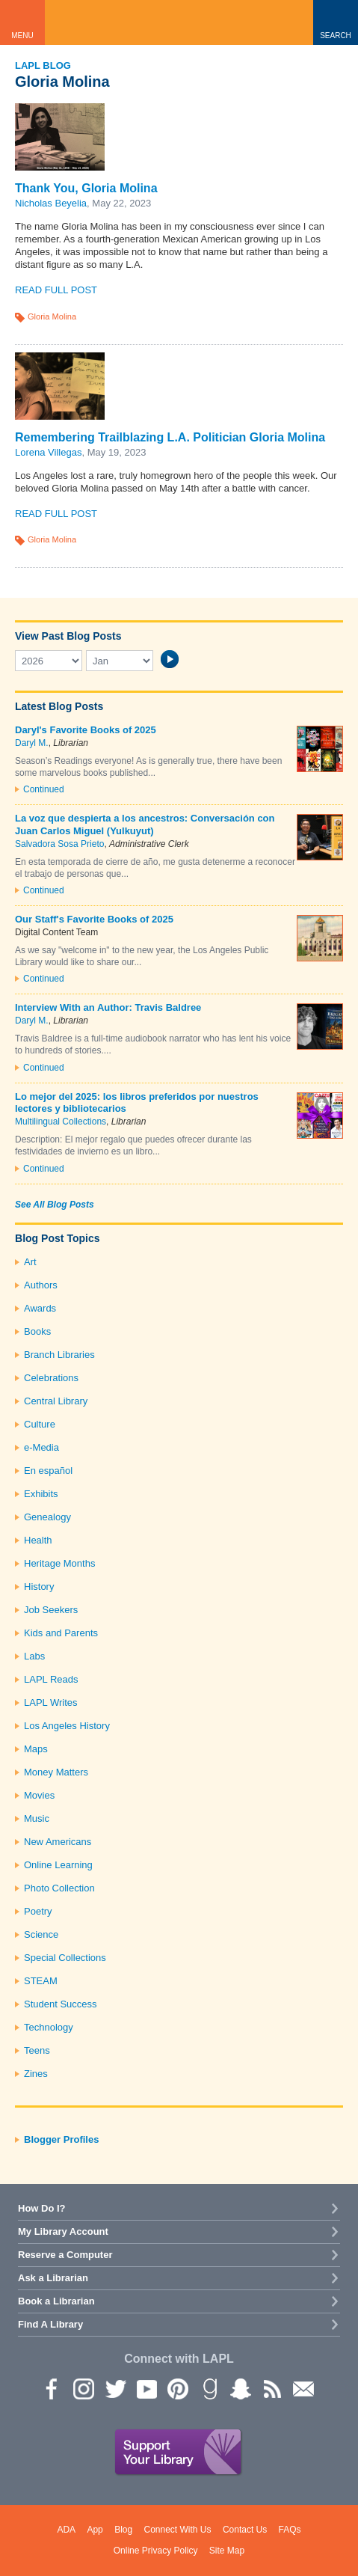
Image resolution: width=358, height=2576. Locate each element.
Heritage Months (59, 1563)
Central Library (55, 1401)
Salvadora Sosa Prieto (59, 844)
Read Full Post (56, 290)
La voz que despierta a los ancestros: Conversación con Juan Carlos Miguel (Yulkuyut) (145, 824)
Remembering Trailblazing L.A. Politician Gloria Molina (170, 437)
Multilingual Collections (60, 1121)
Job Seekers (51, 1609)
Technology (48, 2027)
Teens (37, 2050)
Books (37, 1331)
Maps (36, 1748)
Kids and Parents (61, 1633)
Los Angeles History (67, 1725)
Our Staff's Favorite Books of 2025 (94, 919)
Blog (123, 2529)
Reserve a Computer (65, 2254)
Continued (43, 789)
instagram (83, 2388)
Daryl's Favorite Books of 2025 (85, 729)
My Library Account (63, 2231)
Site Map (226, 2550)
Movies (39, 1795)
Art (30, 1261)
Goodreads (208, 2388)
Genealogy (47, 1517)
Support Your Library (178, 2452)
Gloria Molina (52, 316)
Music (36, 1818)
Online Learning (58, 1864)
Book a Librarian (56, 2301)
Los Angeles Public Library (179, 22)
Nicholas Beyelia (51, 203)
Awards (40, 1308)
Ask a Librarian (53, 2277)
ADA (66, 2529)
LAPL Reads (51, 1679)
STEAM (41, 1980)
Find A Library (50, 2324)
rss (271, 2388)
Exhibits (41, 1493)
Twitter (114, 2388)
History (39, 1586)
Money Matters (56, 1772)
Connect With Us (178, 2529)
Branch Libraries (59, 1354)
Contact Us (245, 2529)
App (94, 2529)
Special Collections (65, 1957)
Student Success (60, 2004)
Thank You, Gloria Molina (86, 188)
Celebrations (51, 1377)
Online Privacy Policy (156, 2550)
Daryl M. (32, 743)
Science (41, 1934)
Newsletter (303, 2388)
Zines (36, 2073)
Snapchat (240, 2388)
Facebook (52, 2388)
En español (48, 1470)
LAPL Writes (51, 1702)
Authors (41, 1285)
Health (38, 1540)
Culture (39, 1424)
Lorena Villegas (48, 452)
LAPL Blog (43, 65)
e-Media (41, 1447)
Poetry (38, 1911)
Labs (34, 1656)
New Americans (57, 1841)
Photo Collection (59, 1888)
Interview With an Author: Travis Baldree (108, 1007)
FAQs (290, 2529)
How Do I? (42, 2208)
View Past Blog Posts (68, 636)
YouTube (146, 2388)
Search (335, 35)
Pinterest (177, 2388)
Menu (22, 35)
